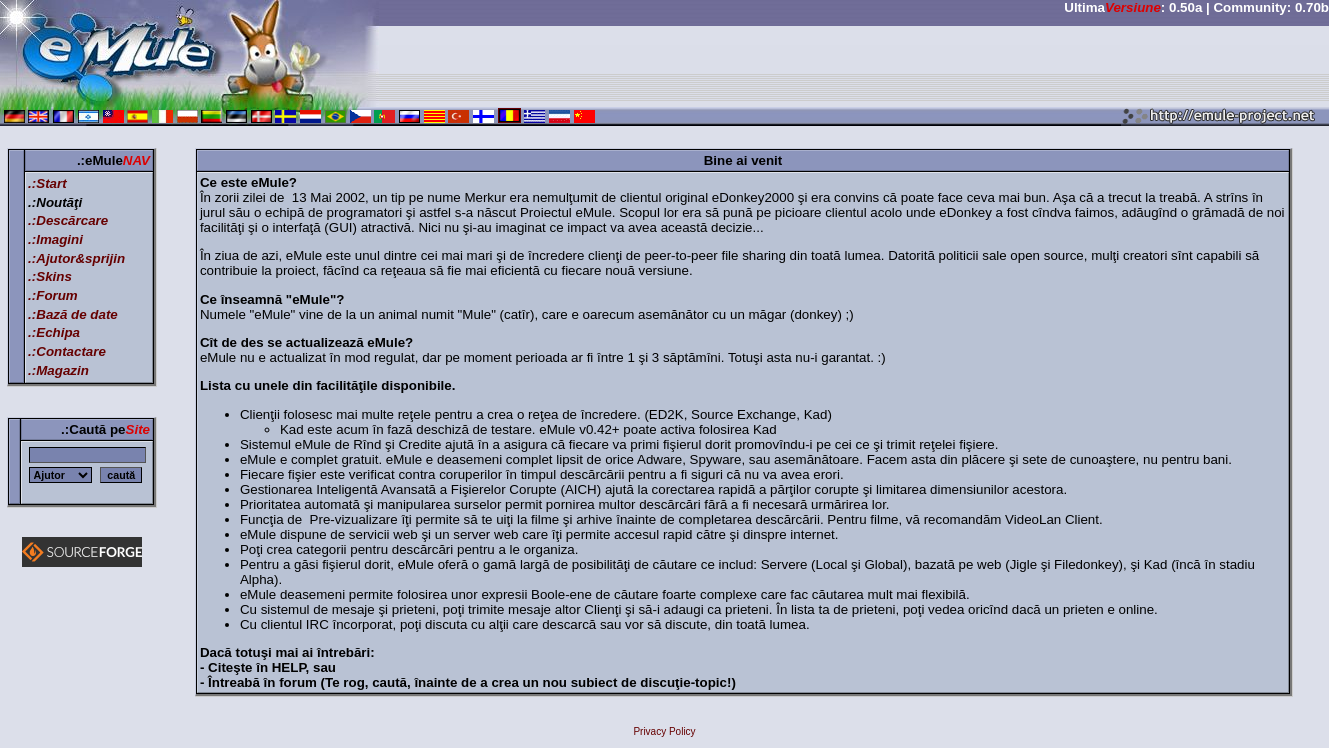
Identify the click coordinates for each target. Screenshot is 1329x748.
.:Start (47, 183)
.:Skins (50, 276)
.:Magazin (58, 370)
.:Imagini (55, 239)
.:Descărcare (68, 220)
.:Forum (53, 295)
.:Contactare (67, 351)
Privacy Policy (664, 731)
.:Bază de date (73, 314)
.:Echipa (54, 332)
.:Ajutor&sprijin (76, 258)
